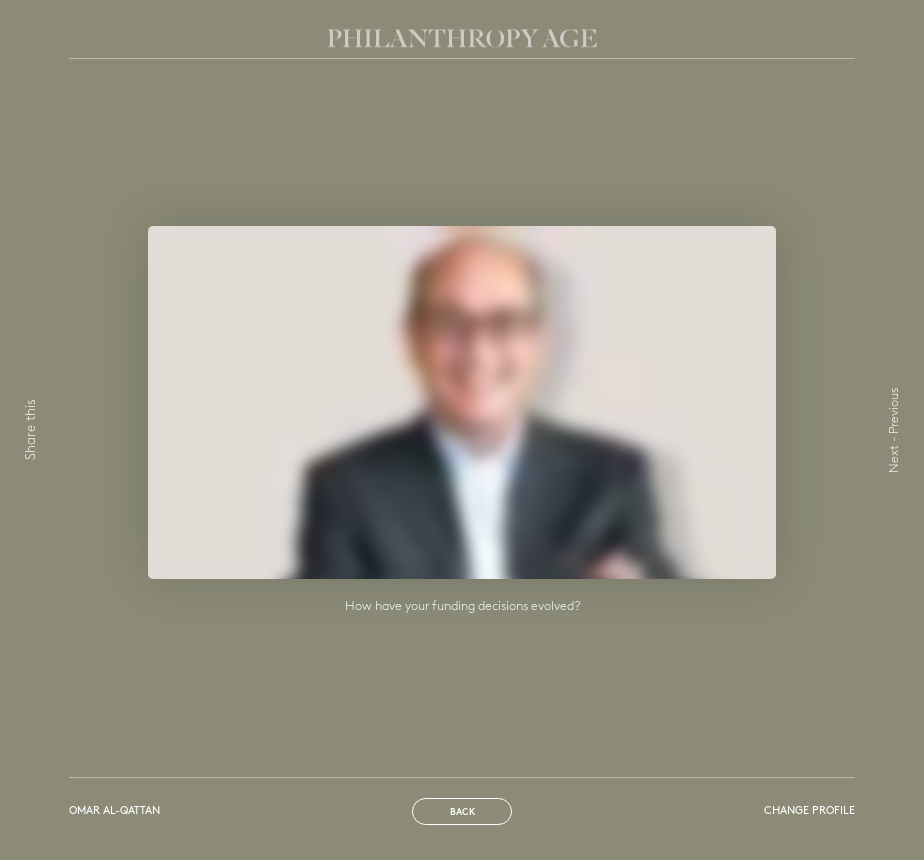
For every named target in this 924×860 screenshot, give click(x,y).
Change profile (809, 811)
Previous (894, 411)
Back (462, 812)
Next (894, 459)
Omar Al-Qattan (114, 811)
